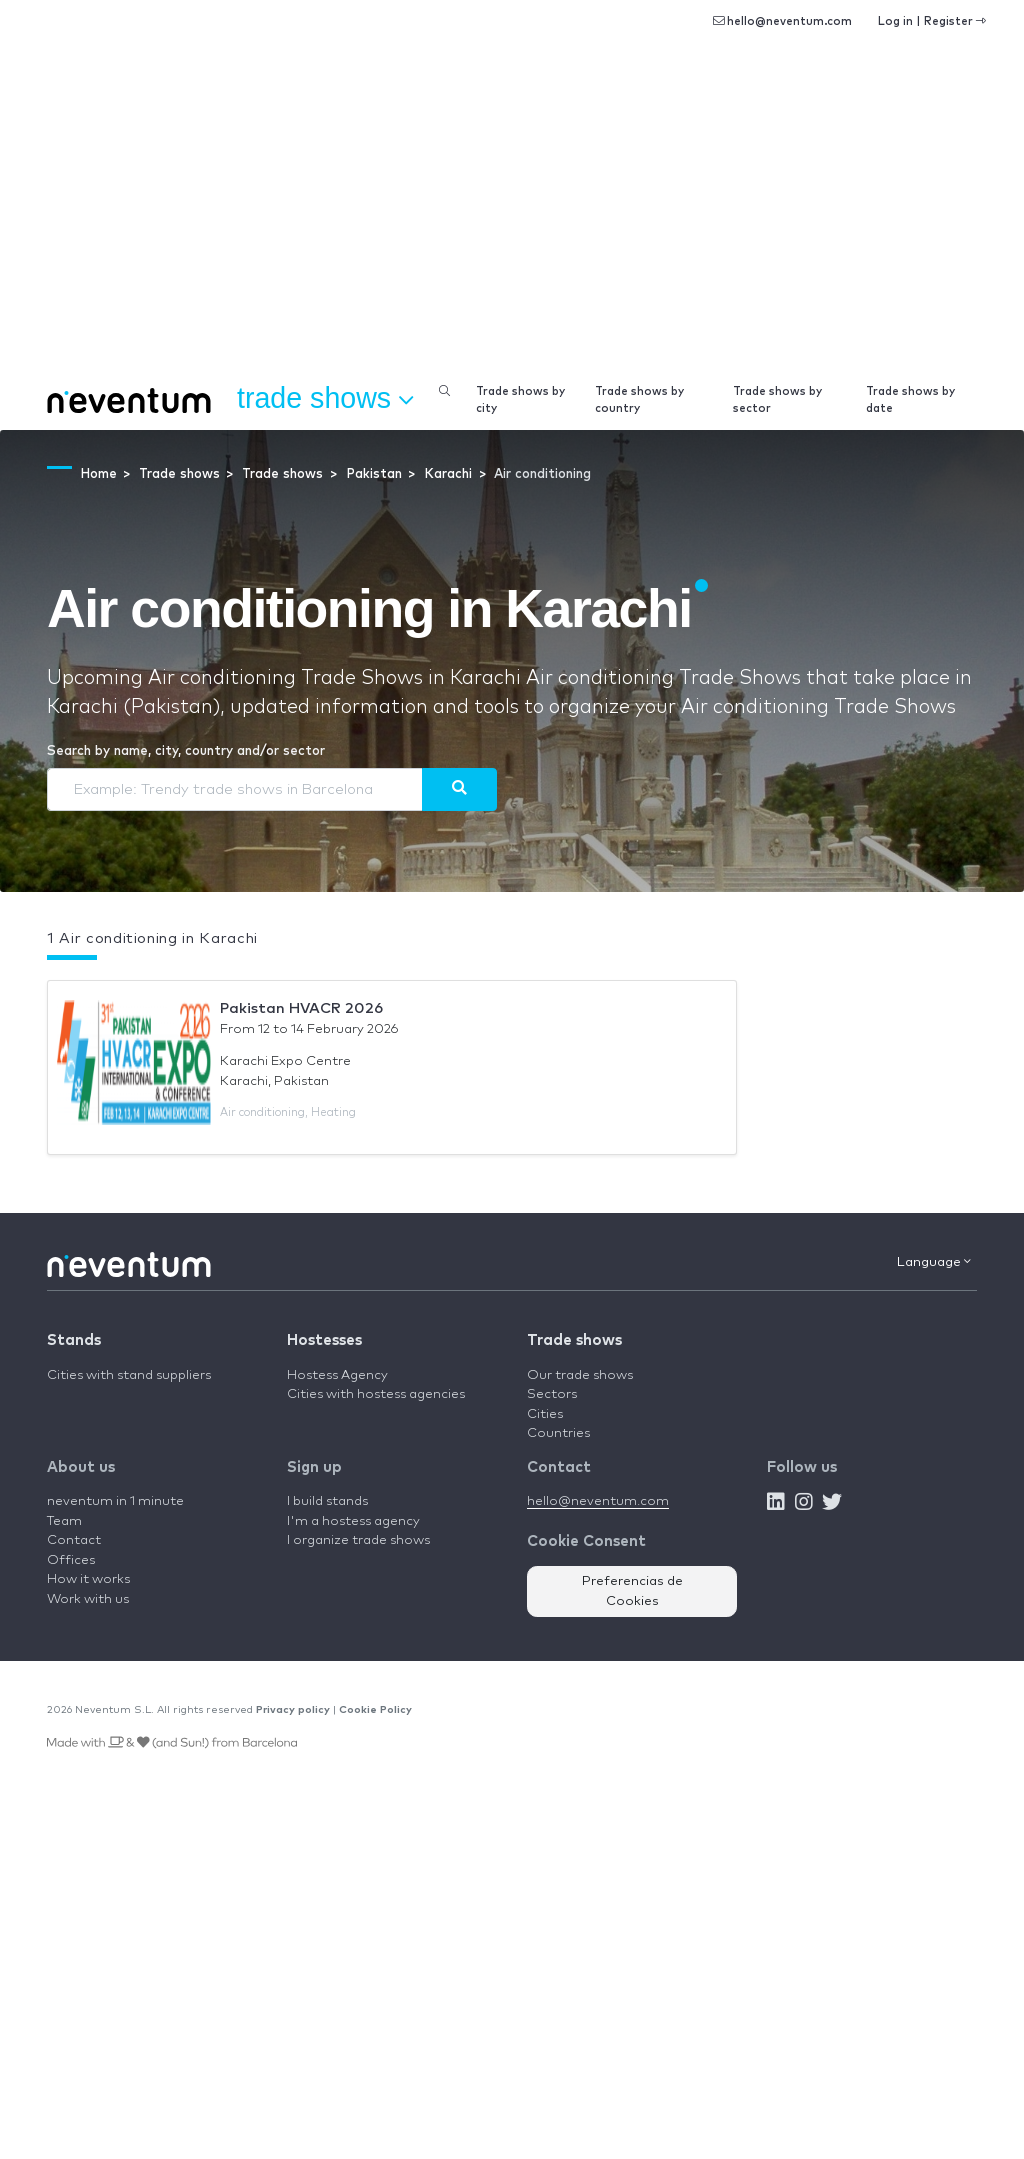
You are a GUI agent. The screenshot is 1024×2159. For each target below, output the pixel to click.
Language (934, 1262)
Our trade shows (580, 1375)
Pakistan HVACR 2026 (301, 1008)
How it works (88, 1579)
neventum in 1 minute (115, 1501)
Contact (74, 1540)
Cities (545, 1414)
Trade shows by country (639, 400)
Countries (558, 1433)
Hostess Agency (337, 1375)
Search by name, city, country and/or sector (186, 751)
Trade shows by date (910, 400)
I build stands (327, 1501)
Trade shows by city (520, 400)
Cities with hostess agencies (376, 1394)
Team (64, 1521)
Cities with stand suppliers (129, 1375)
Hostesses (324, 1340)
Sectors (552, 1394)
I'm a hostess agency (353, 1521)
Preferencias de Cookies (632, 1591)
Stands (74, 1340)
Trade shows (574, 1340)
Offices (71, 1560)
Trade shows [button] (325, 399)
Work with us (88, 1599)
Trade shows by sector (777, 400)
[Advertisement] (512, 220)
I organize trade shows (358, 1540)
